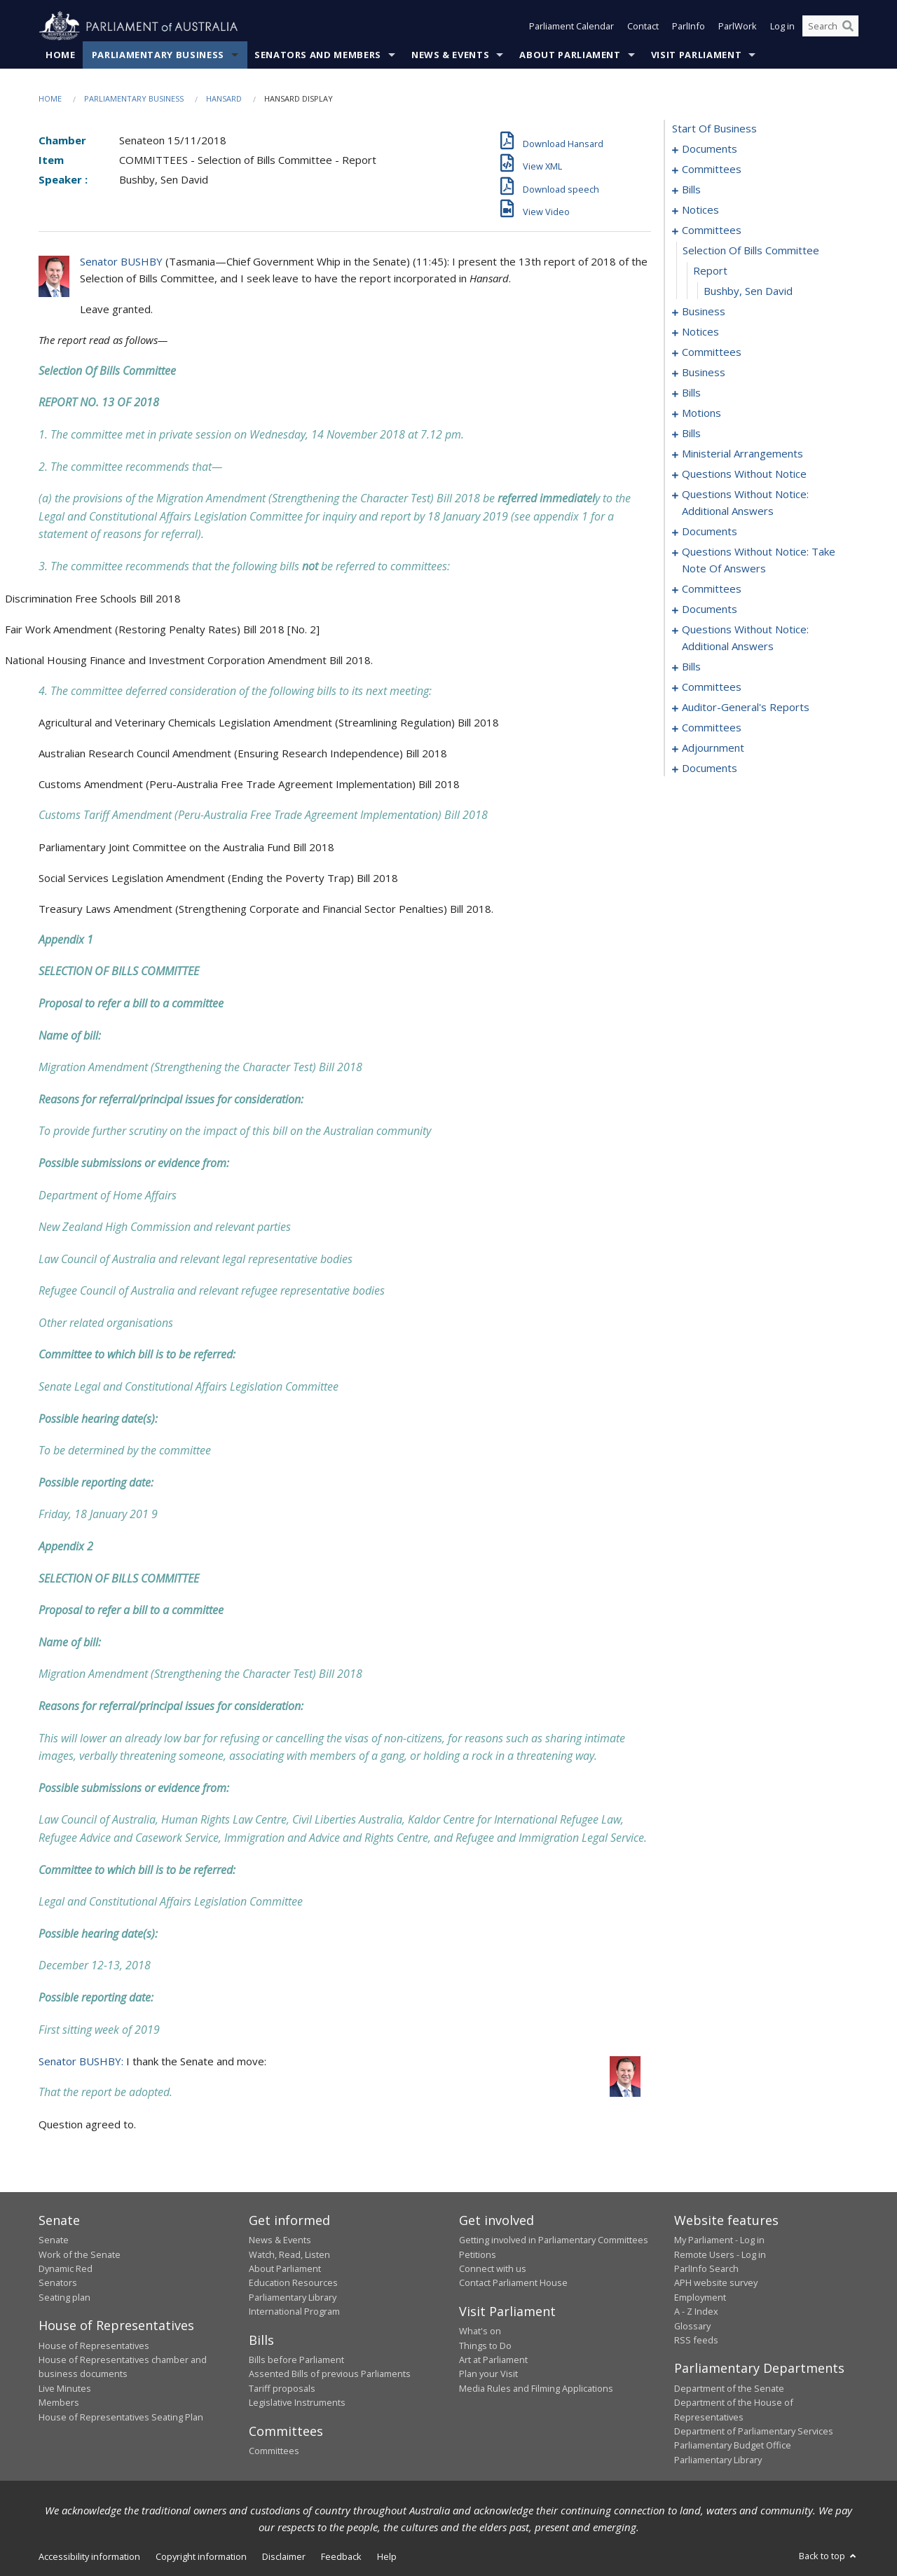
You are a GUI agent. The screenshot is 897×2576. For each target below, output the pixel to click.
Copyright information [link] (201, 2557)
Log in (782, 26)
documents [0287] (709, 769)
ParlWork (737, 26)
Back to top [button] (828, 2556)
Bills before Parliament (296, 2360)
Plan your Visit (488, 2374)
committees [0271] (711, 728)
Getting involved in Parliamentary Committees (553, 2240)
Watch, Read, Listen (289, 2254)
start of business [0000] (714, 129)
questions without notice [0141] (744, 474)
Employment (700, 2297)
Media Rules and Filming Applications (536, 2389)
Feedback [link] (341, 2557)
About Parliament (569, 55)
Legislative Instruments (297, 2403)
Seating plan (64, 2297)
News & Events (450, 55)
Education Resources (293, 2283)
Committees (274, 2451)
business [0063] (703, 373)
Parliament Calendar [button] (571, 26)
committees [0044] (711, 230)
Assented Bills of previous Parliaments (330, 2374)
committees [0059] (711, 352)
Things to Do (485, 2345)
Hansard (224, 99)
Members (59, 2403)
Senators (58, 2283)
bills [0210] (691, 667)
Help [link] (387, 2557)
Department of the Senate (729, 2389)
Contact (643, 26)
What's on (480, 2331)
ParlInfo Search (706, 2269)
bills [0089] (691, 434)
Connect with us (492, 2269)
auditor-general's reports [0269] (745, 708)
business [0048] (703, 312)
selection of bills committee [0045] (751, 251)
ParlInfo (688, 26)
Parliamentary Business (158, 55)
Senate (54, 2240)
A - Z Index (696, 2312)
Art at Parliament (493, 2360)
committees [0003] (711, 170)
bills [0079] (691, 393)
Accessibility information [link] (89, 2557)
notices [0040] (700, 210)
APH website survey (716, 2283)
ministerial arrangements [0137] (742, 454)
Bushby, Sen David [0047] (748, 291)
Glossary (692, 2326)
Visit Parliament (696, 55)
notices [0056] (700, 332)
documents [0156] (709, 532)
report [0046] (710, 271)
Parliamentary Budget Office (732, 2445)
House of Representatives (94, 2345)
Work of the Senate (80, 2254)
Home (61, 55)
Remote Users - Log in (720, 2254)
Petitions (477, 2254)
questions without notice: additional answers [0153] (745, 503)
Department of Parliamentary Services (753, 2431)
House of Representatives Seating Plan (121, 2417)
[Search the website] (830, 26)
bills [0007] (691, 190)
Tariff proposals (282, 2389)
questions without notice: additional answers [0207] (745, 638)
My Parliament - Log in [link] (719, 2240)
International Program (294, 2312)
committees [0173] (711, 589)
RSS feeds (696, 2340)
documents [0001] (709, 149)
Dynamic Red (66, 2269)
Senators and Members (317, 55)
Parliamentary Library (292, 2297)
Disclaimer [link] (284, 2557)
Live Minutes (65, 2389)
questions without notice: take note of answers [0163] (758, 560)
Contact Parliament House (513, 2283)
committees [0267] (711, 687)
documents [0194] (709, 609)
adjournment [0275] (713, 748)
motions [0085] (701, 413)
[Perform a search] (847, 26)
